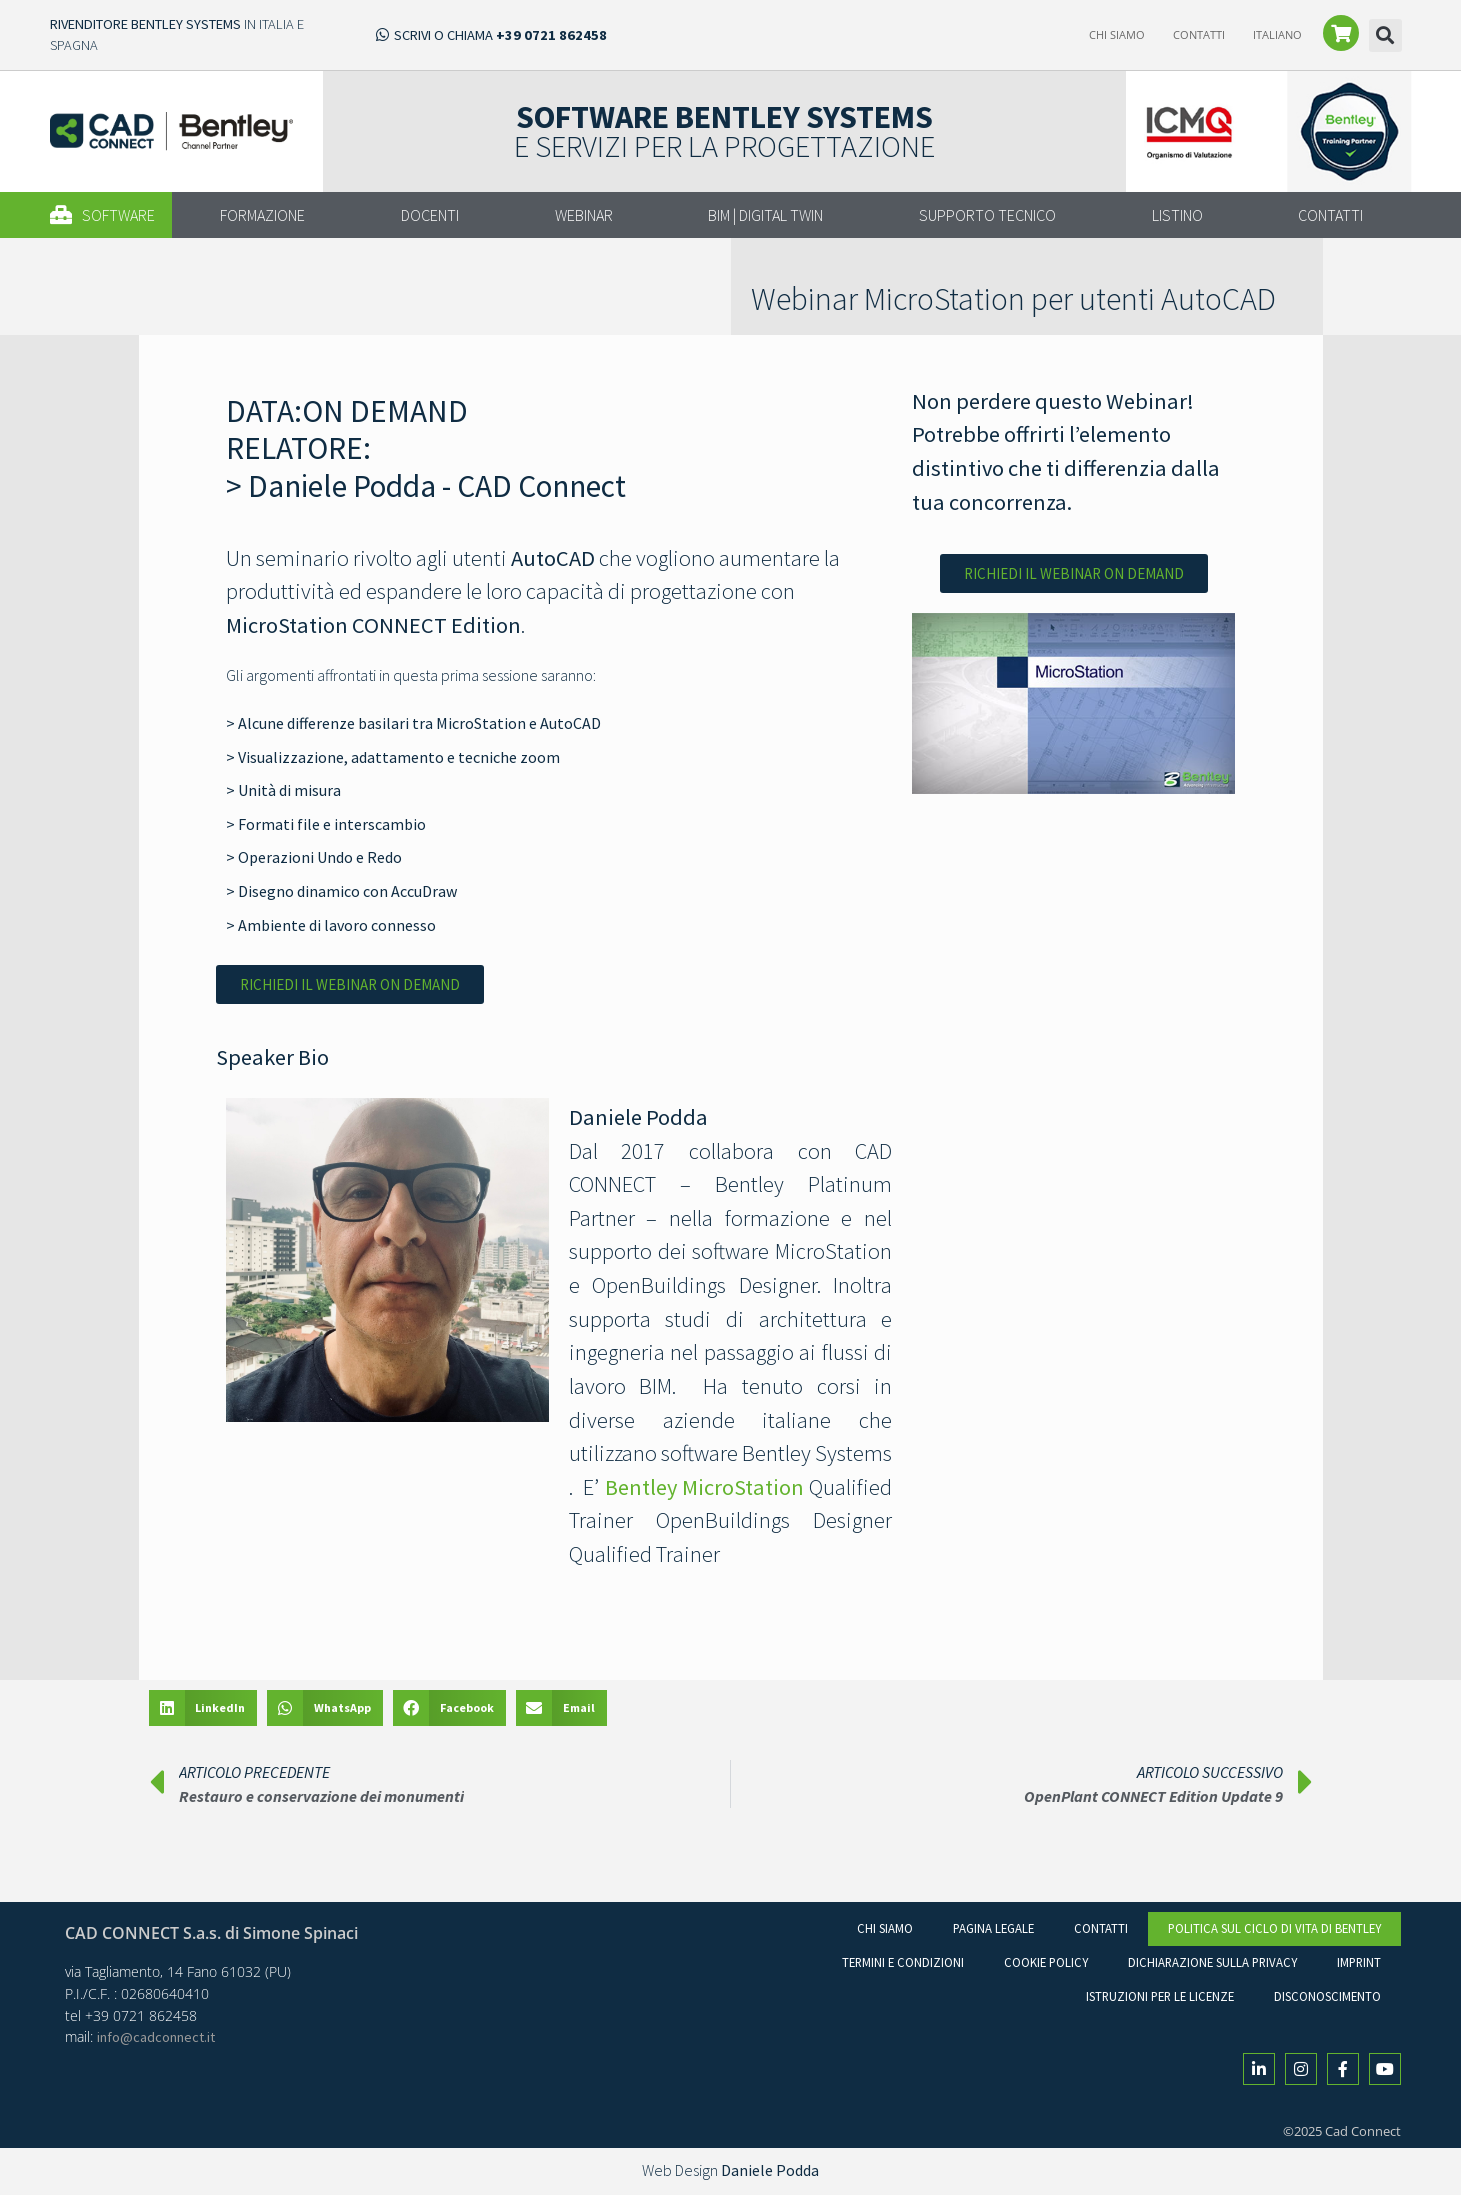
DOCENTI (430, 215)
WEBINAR (584, 215)
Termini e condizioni (903, 1962)
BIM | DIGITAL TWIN (765, 215)
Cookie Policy (1046, 1962)
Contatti (1199, 34)
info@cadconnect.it (156, 2037)
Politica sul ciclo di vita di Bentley (1274, 1928)
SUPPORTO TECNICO (987, 215)
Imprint (1359, 1962)
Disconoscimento (1327, 1996)
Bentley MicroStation (704, 1487)
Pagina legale (993, 1928)
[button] (1385, 35)
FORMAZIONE (262, 215)
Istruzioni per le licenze (1160, 1996)
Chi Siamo (1117, 34)
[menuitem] (1277, 35)
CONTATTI (1330, 215)
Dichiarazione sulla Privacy (1212, 1962)
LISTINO (1177, 215)
